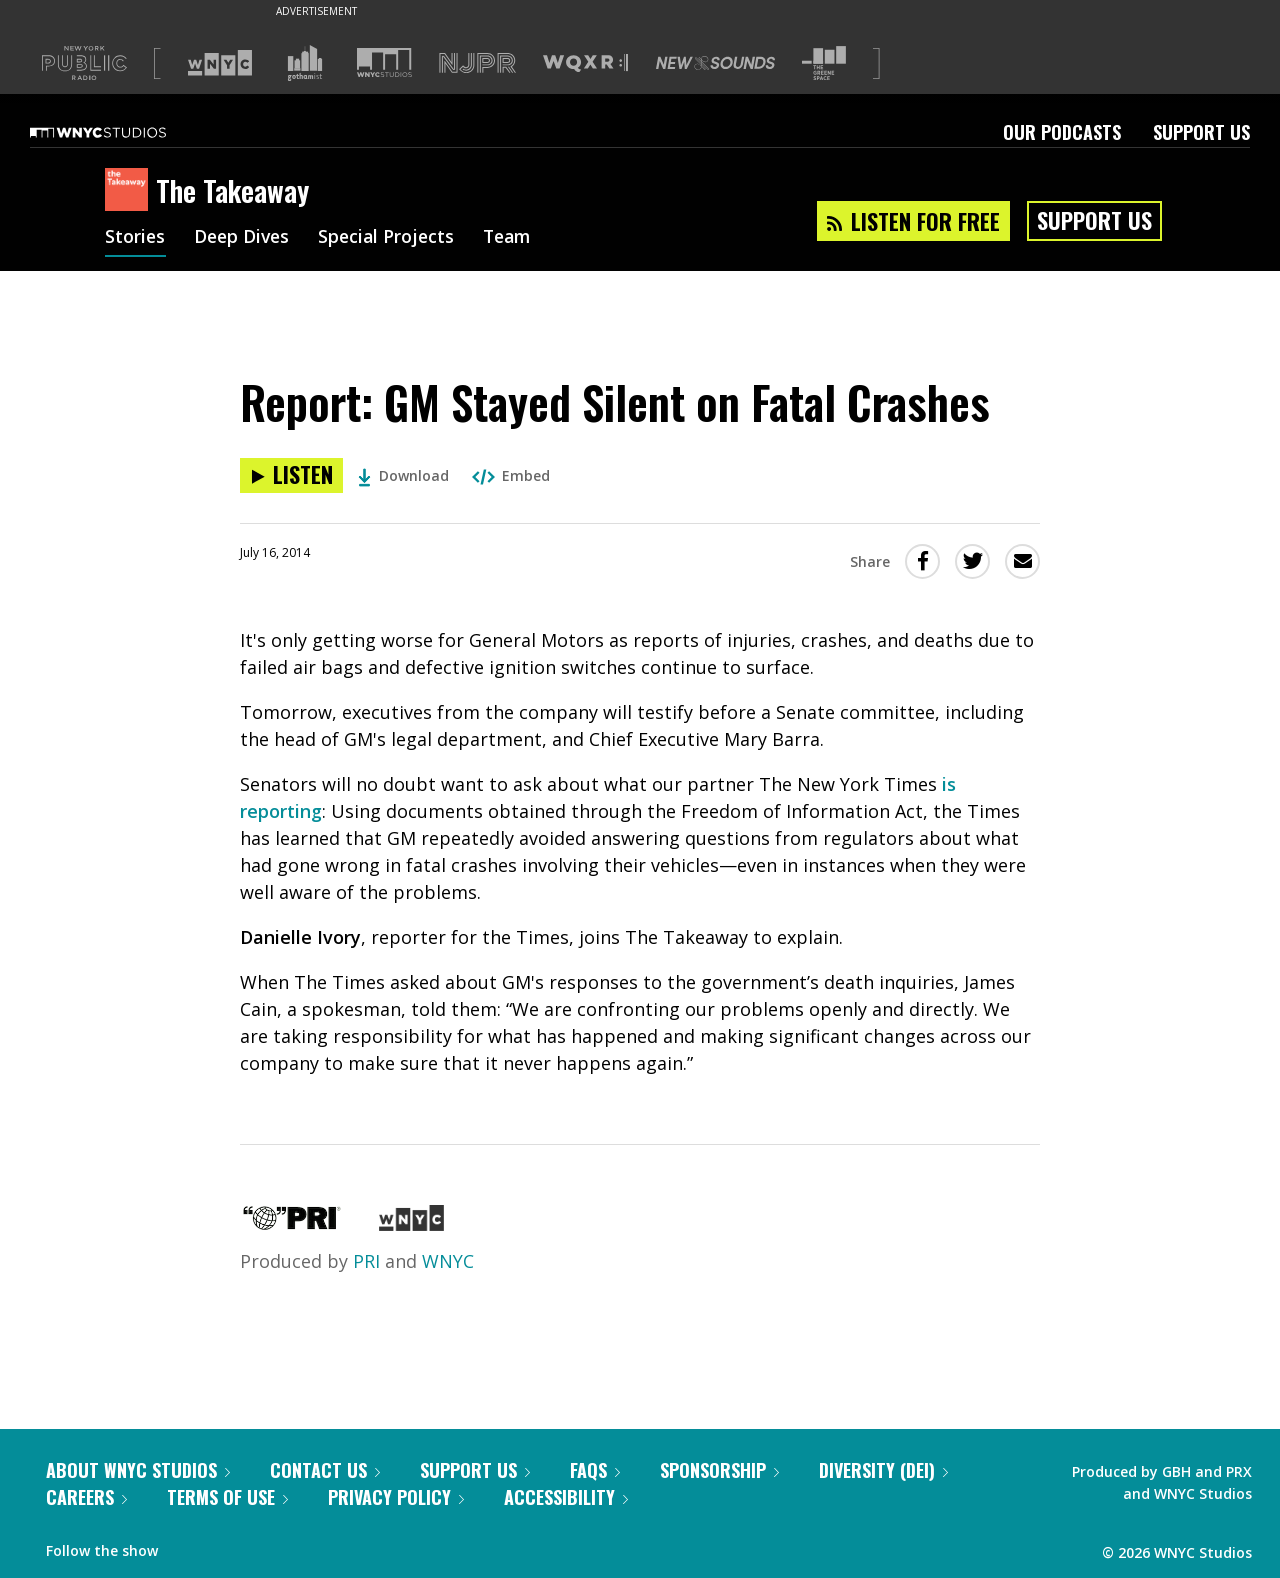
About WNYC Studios (138, 1470)
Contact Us (325, 1470)
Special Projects (392, 238)
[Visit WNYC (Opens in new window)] (220, 63)
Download (403, 475)
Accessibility (566, 1497)
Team (516, 238)
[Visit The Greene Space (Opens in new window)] (824, 63)
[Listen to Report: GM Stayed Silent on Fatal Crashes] (291, 475)
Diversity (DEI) (883, 1470)
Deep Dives (244, 238)
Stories (135, 238)
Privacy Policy (396, 1497)
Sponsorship (719, 1470)
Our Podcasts (1062, 132)
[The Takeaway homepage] (130, 191)
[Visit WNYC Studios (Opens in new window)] (384, 62)
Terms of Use (227, 1497)
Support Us (1201, 132)
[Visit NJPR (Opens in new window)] (477, 63)
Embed (511, 475)
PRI (366, 1261)
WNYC (448, 1261)
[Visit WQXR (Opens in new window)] (585, 63)
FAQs (595, 1470)
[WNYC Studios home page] (123, 132)
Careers (86, 1497)
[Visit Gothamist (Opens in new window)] (305, 63)
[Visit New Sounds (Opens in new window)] (715, 63)
